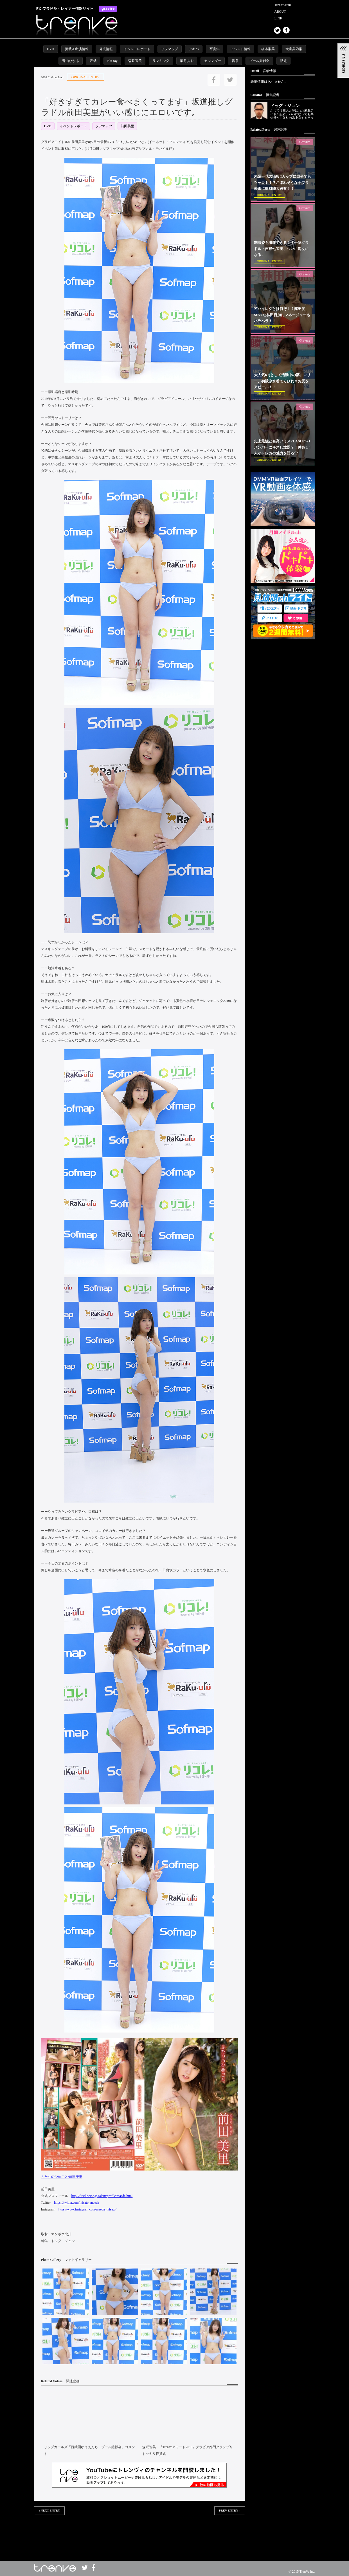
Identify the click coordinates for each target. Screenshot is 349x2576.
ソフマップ (169, 49)
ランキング (160, 61)
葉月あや (186, 61)
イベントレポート (136, 49)
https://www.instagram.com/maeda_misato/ (87, 2209)
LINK (278, 18)
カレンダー (212, 61)
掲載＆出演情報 (77, 49)
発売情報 (106, 49)
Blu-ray (112, 61)
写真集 (215, 49)
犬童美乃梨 (293, 49)
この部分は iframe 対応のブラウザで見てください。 (139, 2533)
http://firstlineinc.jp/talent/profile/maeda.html (102, 2196)
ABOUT (280, 12)
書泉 (235, 61)
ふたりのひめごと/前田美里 (61, 2177)
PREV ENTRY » (229, 2510)
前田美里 (127, 126)
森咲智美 (135, 61)
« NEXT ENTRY (49, 2510)
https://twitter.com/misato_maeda (76, 2203)
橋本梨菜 (268, 49)
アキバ (194, 49)
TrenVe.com (282, 5)
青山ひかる (70, 61)
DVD (50, 49)
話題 (283, 61)
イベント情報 (240, 49)
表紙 (93, 61)
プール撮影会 (259, 61)
